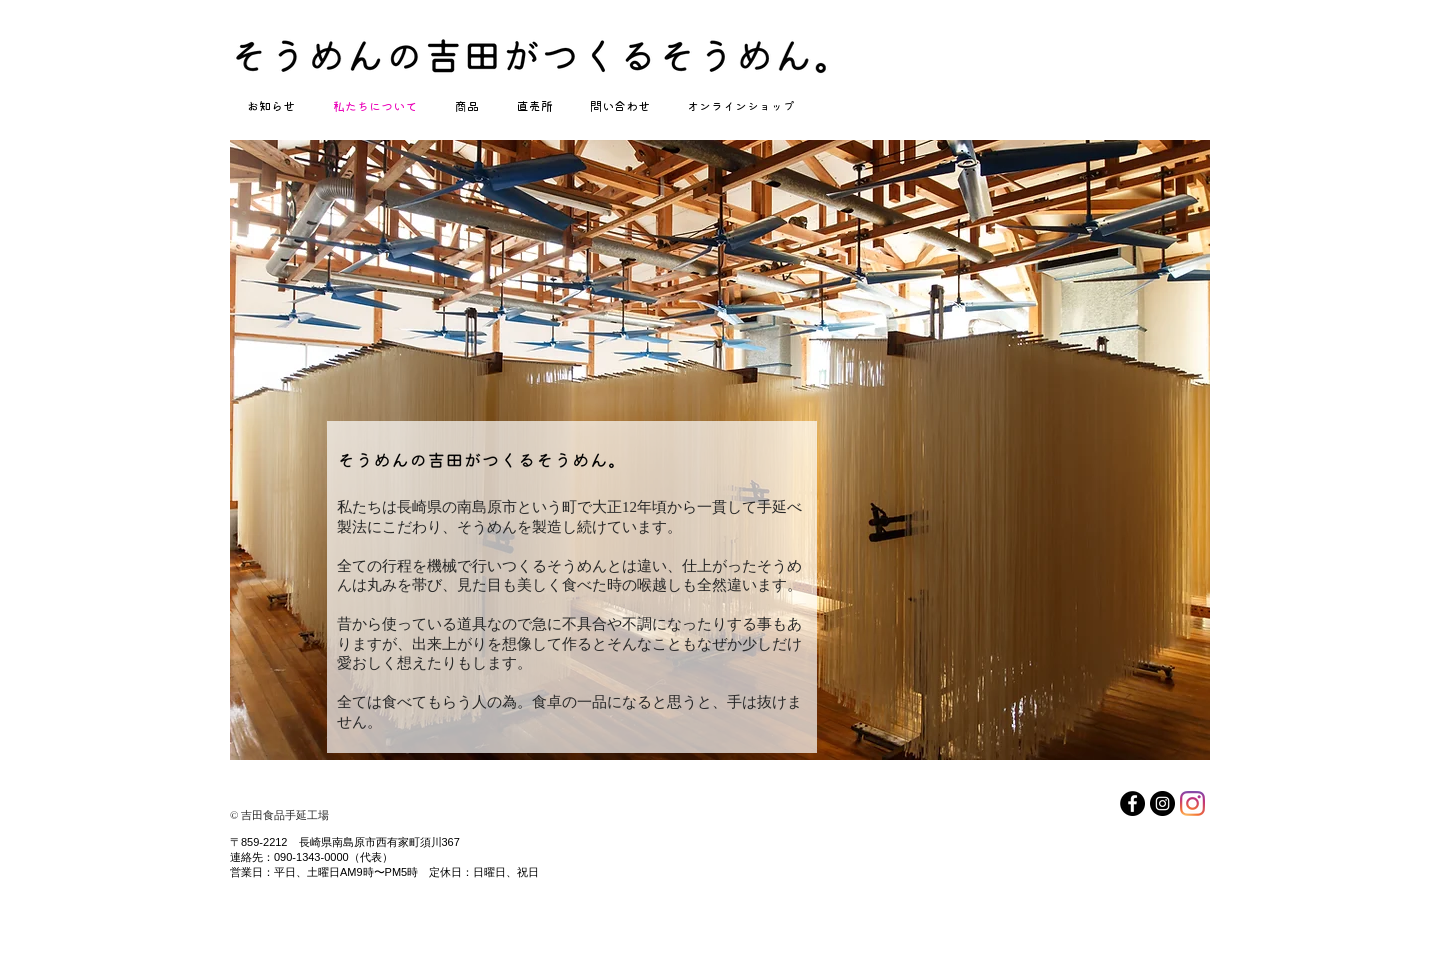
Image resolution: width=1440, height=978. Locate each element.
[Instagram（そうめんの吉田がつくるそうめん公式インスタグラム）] (1162, 803)
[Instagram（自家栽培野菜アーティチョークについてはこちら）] (1192, 803)
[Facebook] (1132, 803)
